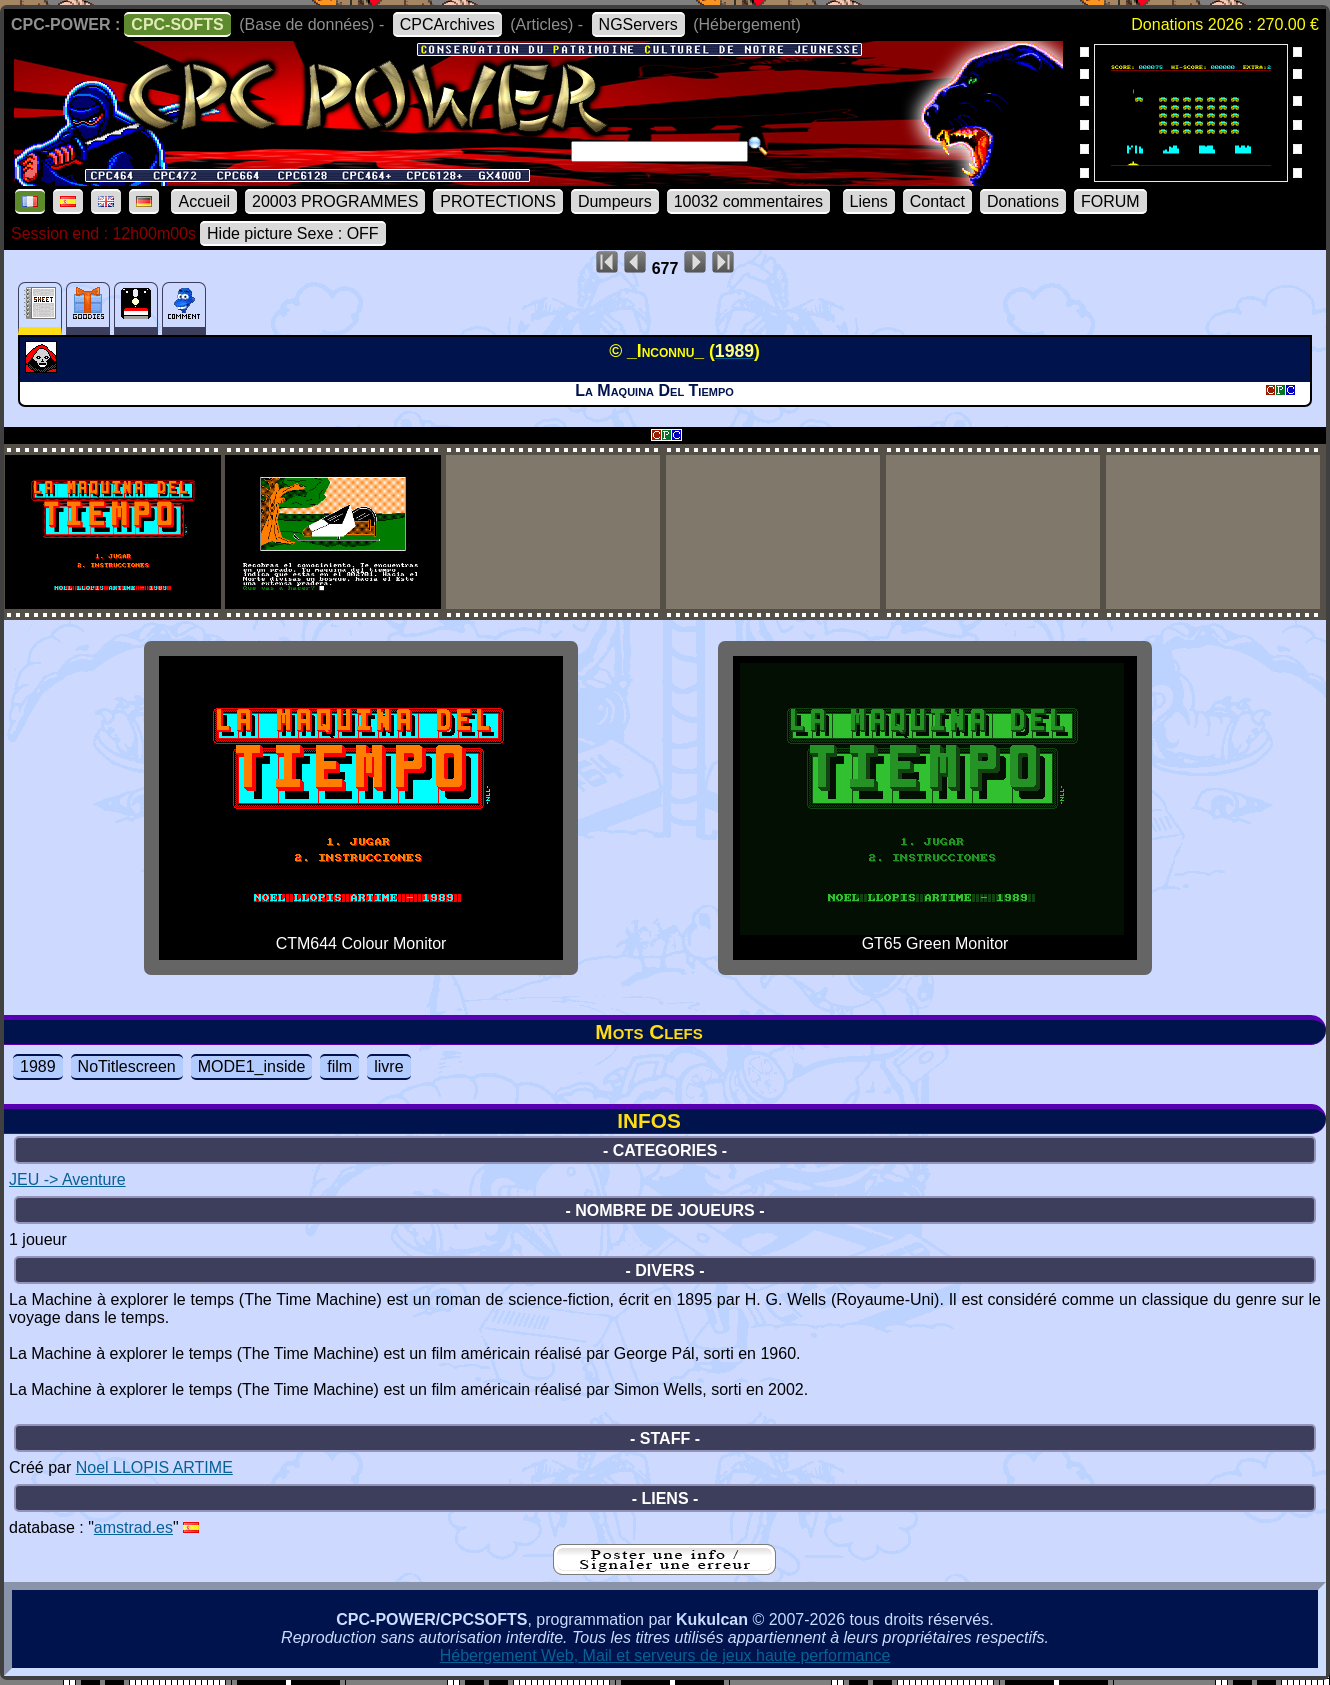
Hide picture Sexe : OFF (293, 233)
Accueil (204, 201)
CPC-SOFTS (177, 24)
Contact (937, 201)
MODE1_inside (252, 1066)
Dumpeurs (615, 201)
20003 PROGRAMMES (335, 201)
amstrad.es (133, 1527)
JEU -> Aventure (67, 1179)
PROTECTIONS (498, 201)
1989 (38, 1066)
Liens (869, 201)
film (339, 1066)
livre (388, 1066)
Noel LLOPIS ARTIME (154, 1467)
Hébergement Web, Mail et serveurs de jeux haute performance (665, 1655)
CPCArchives (447, 24)
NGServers (638, 24)
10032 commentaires (748, 201)
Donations (1023, 201)
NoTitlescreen (127, 1066)
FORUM (1110, 201)
